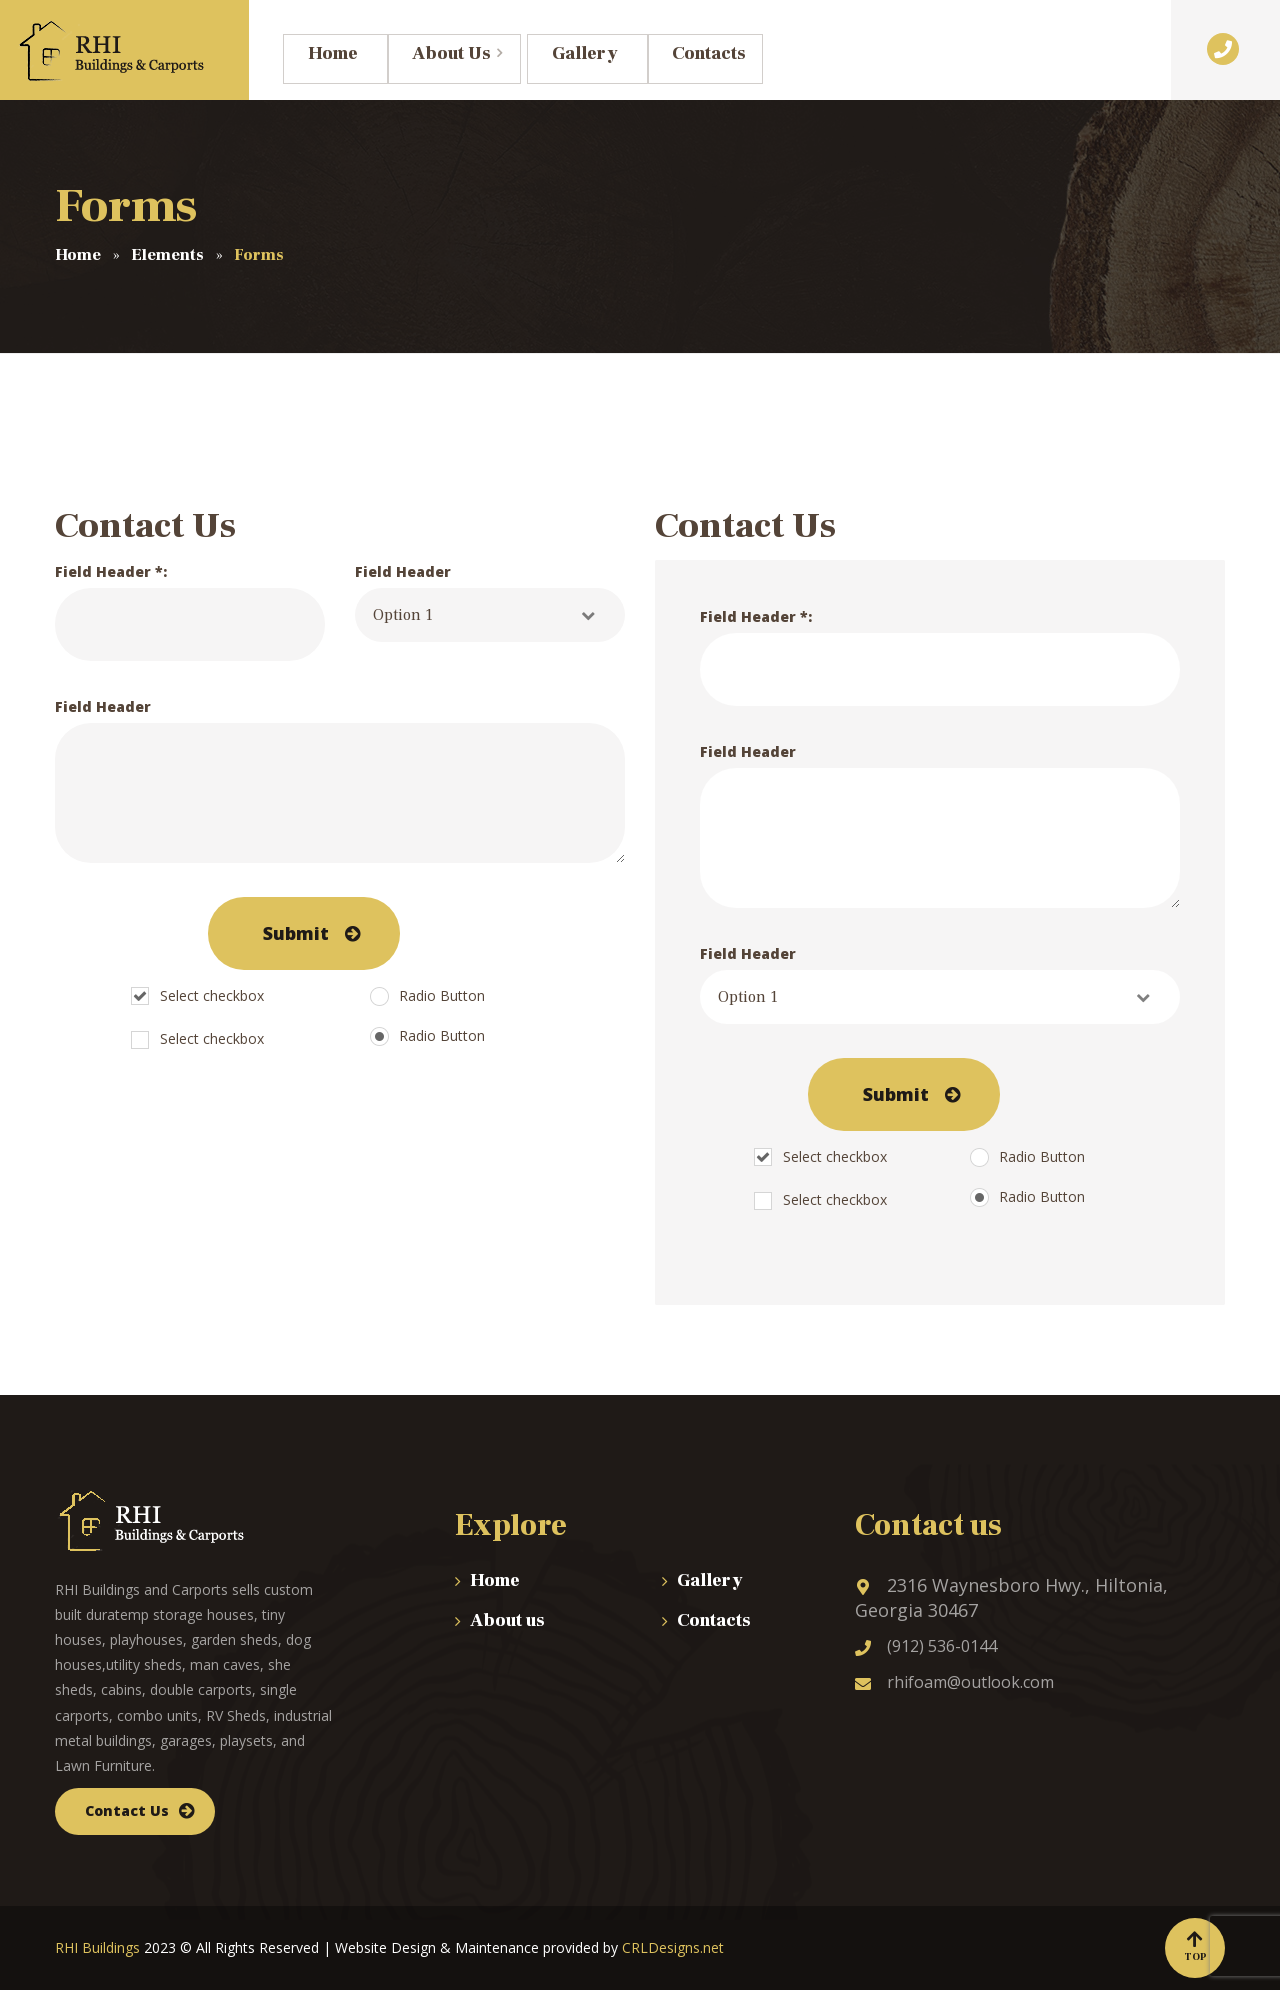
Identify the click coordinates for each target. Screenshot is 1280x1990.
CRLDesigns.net (673, 1947)
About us (507, 1620)
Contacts (714, 1620)
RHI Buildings (97, 1947)
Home (495, 1580)
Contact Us (127, 1810)
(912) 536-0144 (926, 1646)
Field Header (490, 602)
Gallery (710, 1580)
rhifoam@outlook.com (954, 1682)
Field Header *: (190, 611)
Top (1195, 1946)
